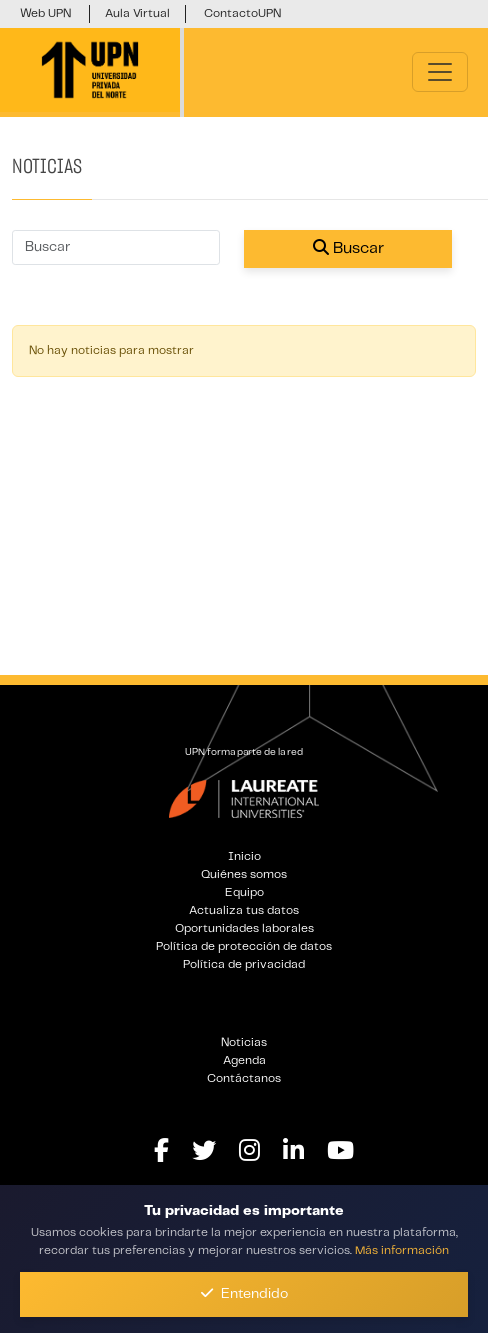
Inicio (244, 856)
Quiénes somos (244, 874)
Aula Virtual (137, 13)
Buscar (348, 247)
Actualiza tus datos (244, 910)
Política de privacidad (244, 964)
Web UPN (45, 13)
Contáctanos (244, 1078)
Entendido (244, 1293)
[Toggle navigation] (440, 72)
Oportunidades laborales (244, 928)
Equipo (244, 892)
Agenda (244, 1060)
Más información (402, 1250)
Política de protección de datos (244, 946)
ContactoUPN (242, 13)
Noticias (244, 1042)
